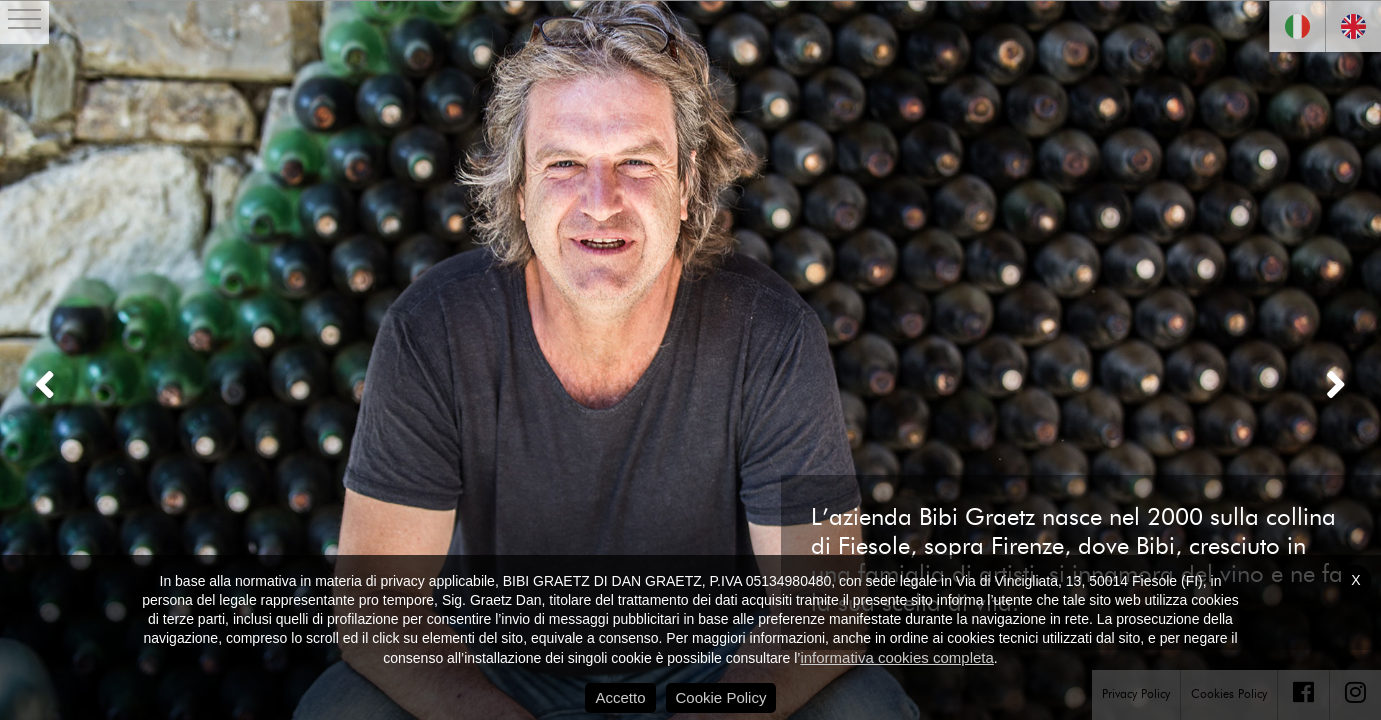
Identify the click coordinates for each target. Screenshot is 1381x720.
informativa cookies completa (896, 657)
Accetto (620, 697)
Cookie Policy (721, 697)
